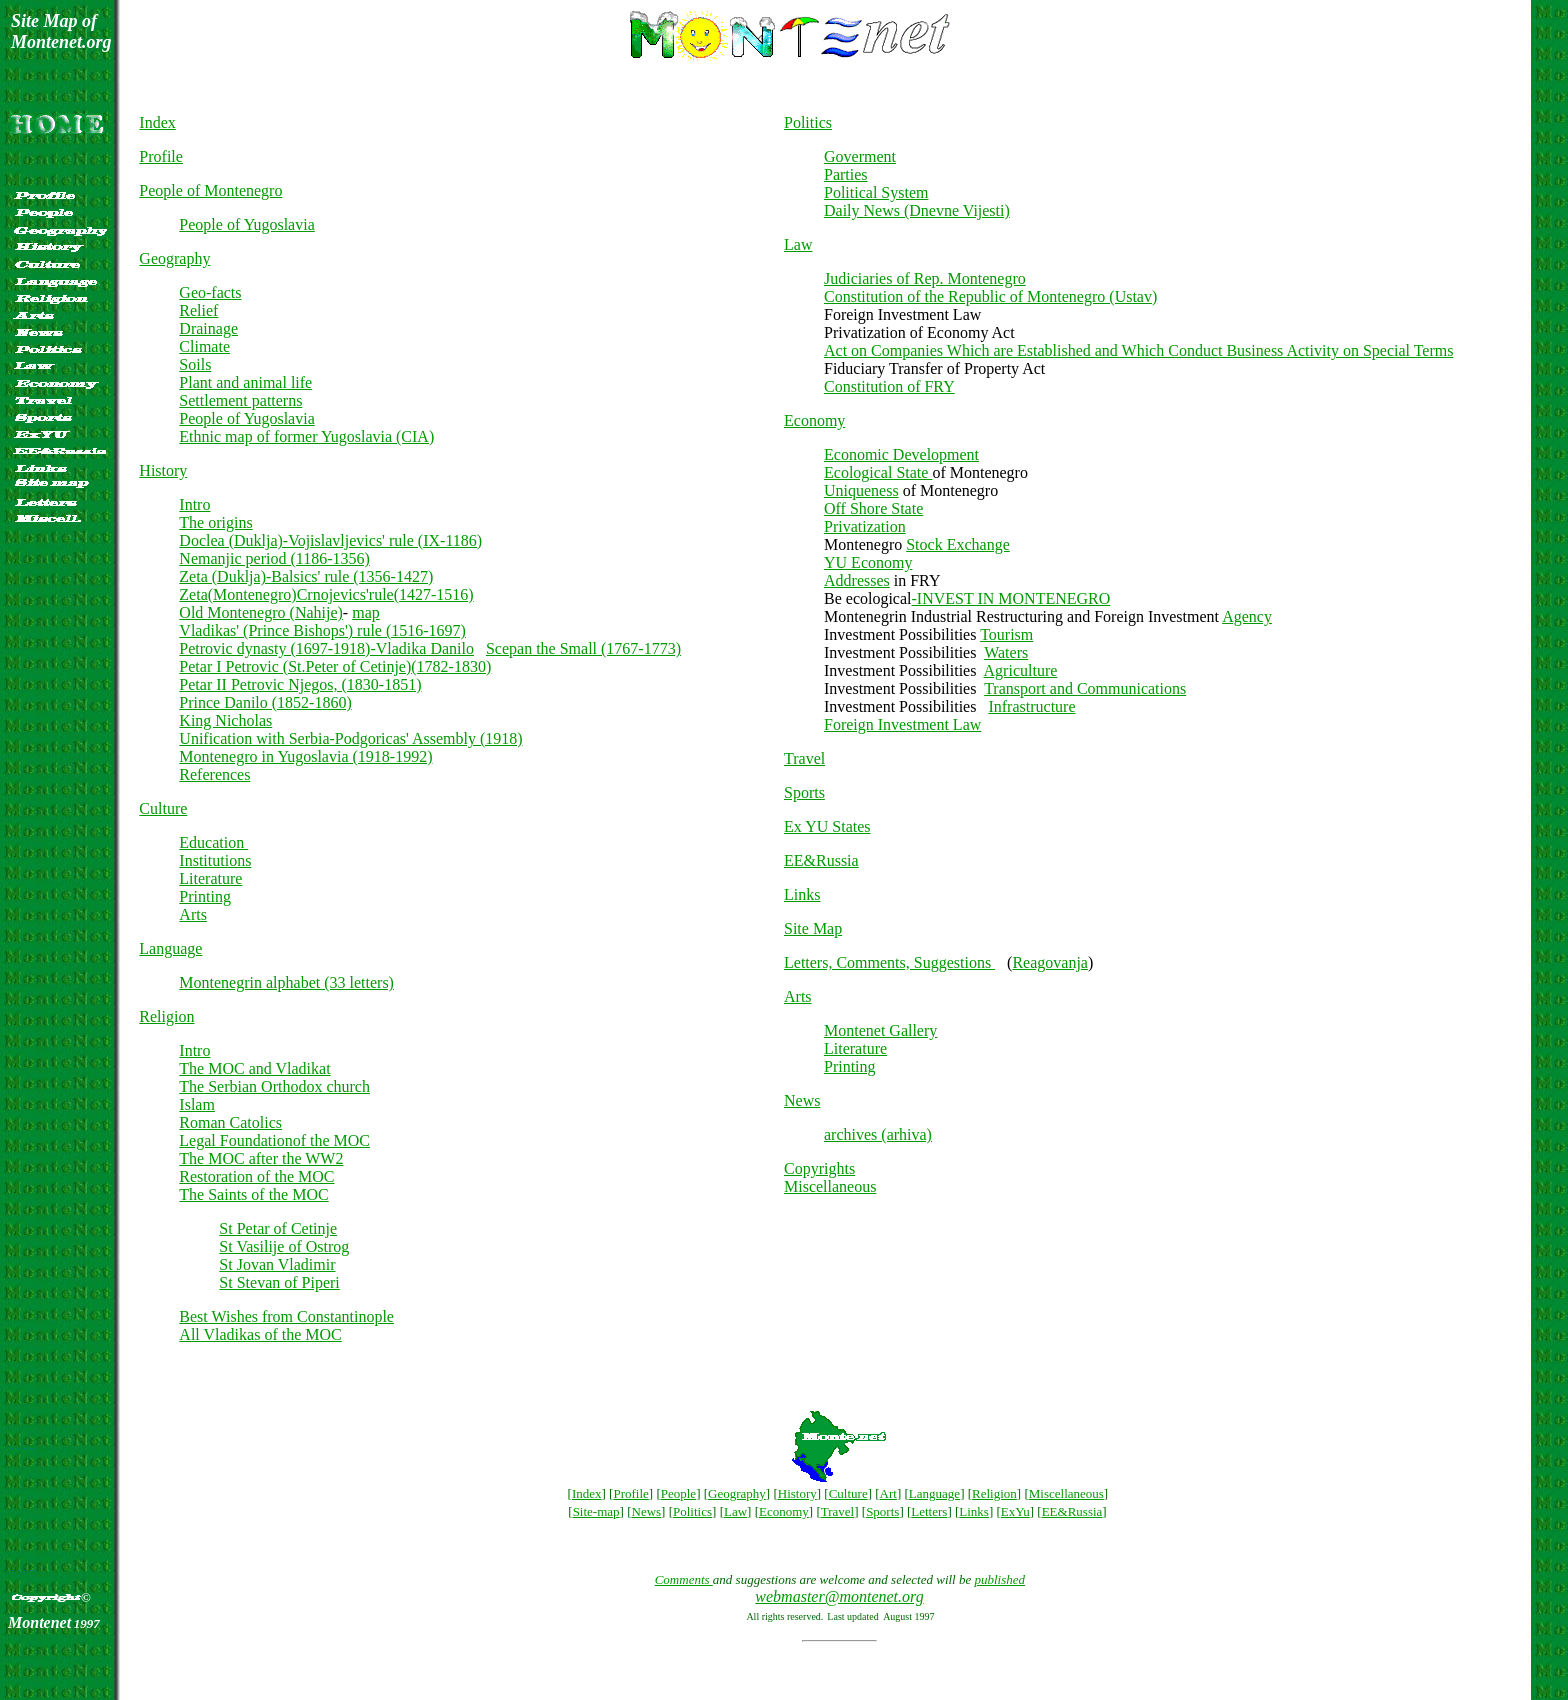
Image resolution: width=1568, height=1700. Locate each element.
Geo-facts (210, 292)
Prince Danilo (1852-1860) (265, 702)
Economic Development (901, 454)
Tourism (1006, 634)
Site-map (596, 1511)
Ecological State (878, 472)
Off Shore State (873, 508)
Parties (846, 174)
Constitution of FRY (889, 386)
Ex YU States (827, 826)
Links (802, 894)
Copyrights (819, 1168)
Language (170, 948)
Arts (193, 914)
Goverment (860, 156)
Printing (205, 896)
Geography (174, 258)
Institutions (215, 860)
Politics (808, 122)
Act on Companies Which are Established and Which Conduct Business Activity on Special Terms (1138, 350)
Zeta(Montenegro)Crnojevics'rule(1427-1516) (326, 594)
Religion (166, 1016)
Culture (163, 808)
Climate (204, 346)
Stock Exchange (958, 544)
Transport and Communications (1085, 688)
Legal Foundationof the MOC (274, 1140)
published (999, 1579)
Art (888, 1493)
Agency (1247, 616)
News (802, 1100)
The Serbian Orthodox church (274, 1086)
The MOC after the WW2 (261, 1158)
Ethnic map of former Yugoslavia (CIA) (306, 436)
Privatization (865, 526)
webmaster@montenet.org (839, 1596)
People (678, 1493)
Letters (929, 1511)
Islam (197, 1104)
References (214, 774)
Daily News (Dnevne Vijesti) (917, 210)
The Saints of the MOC (253, 1194)
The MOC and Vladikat (254, 1068)
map (366, 612)
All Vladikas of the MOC (260, 1334)
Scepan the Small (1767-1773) (583, 648)
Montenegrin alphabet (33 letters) (286, 982)
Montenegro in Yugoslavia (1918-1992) (305, 756)
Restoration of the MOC (256, 1176)
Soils (195, 364)
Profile (161, 156)
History (163, 470)
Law (798, 244)
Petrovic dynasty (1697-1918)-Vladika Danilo (326, 648)
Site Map (813, 928)
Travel (804, 758)
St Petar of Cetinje (278, 1228)
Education (213, 842)
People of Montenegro (210, 190)
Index (157, 122)
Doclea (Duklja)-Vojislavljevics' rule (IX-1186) (330, 540)
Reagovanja (1050, 962)
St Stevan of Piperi (279, 1282)
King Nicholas (225, 720)
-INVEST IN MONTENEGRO (1011, 598)
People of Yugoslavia (246, 224)
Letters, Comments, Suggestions (889, 962)
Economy (814, 420)
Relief (198, 310)
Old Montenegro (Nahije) (261, 612)
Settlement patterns (240, 400)
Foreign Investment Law (902, 724)
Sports (804, 792)
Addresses (857, 580)
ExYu (1015, 1511)
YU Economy (868, 562)
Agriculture (1021, 670)
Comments (684, 1579)
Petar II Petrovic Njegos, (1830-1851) (300, 684)
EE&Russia (821, 860)
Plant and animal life (245, 382)
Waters (1006, 652)
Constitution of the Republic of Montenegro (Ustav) (990, 296)
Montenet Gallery (880, 1030)
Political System (876, 192)
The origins (215, 522)
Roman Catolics (230, 1122)
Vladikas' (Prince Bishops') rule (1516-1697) (322, 630)
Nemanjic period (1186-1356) (274, 558)
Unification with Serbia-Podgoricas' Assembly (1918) (350, 738)
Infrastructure (1031, 706)
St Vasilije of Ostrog (284, 1246)
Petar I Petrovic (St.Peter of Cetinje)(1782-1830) (335, 666)
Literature (210, 878)
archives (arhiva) (878, 1134)
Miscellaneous (830, 1186)
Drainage (208, 328)
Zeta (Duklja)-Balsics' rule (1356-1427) (306, 576)
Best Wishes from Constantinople (286, 1316)
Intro (194, 504)
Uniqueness (861, 490)
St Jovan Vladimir (277, 1264)
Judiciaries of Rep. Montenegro (925, 278)
